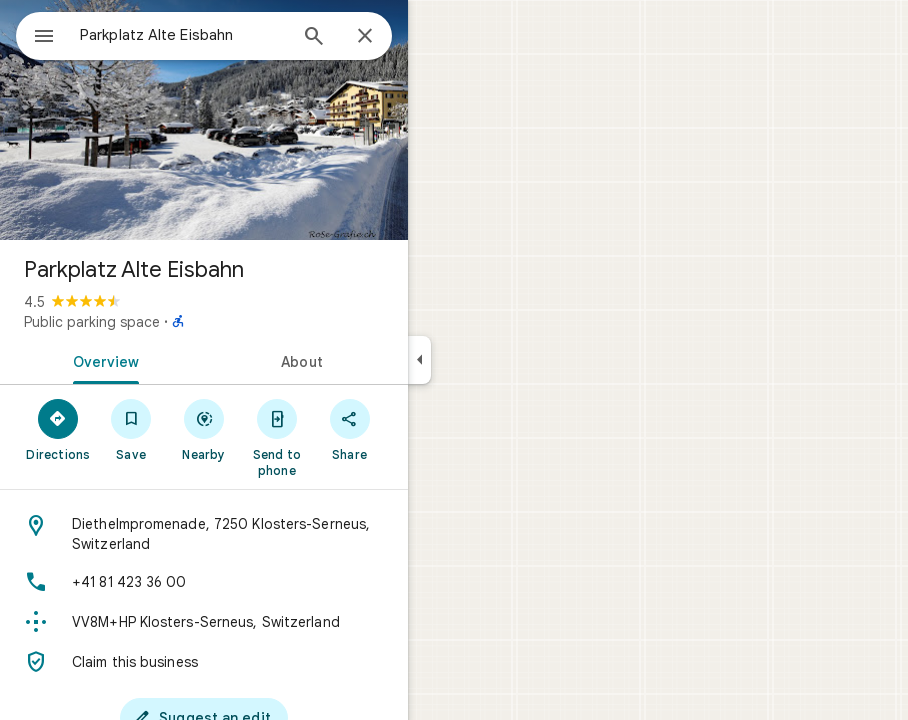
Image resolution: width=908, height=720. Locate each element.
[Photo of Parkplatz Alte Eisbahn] (204, 120)
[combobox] (183, 35)
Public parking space (92, 322)
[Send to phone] (276, 437)
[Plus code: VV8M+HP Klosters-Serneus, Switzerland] (204, 622)
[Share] (349, 429)
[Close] (365, 37)
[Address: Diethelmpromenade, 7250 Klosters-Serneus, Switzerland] (204, 534)
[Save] (131, 429)
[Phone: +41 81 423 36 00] (204, 582)
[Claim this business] (204, 662)
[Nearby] (204, 429)
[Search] (314, 38)
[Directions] (58, 429)
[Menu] (44, 38)
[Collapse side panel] (419, 360)
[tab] (102, 360)
